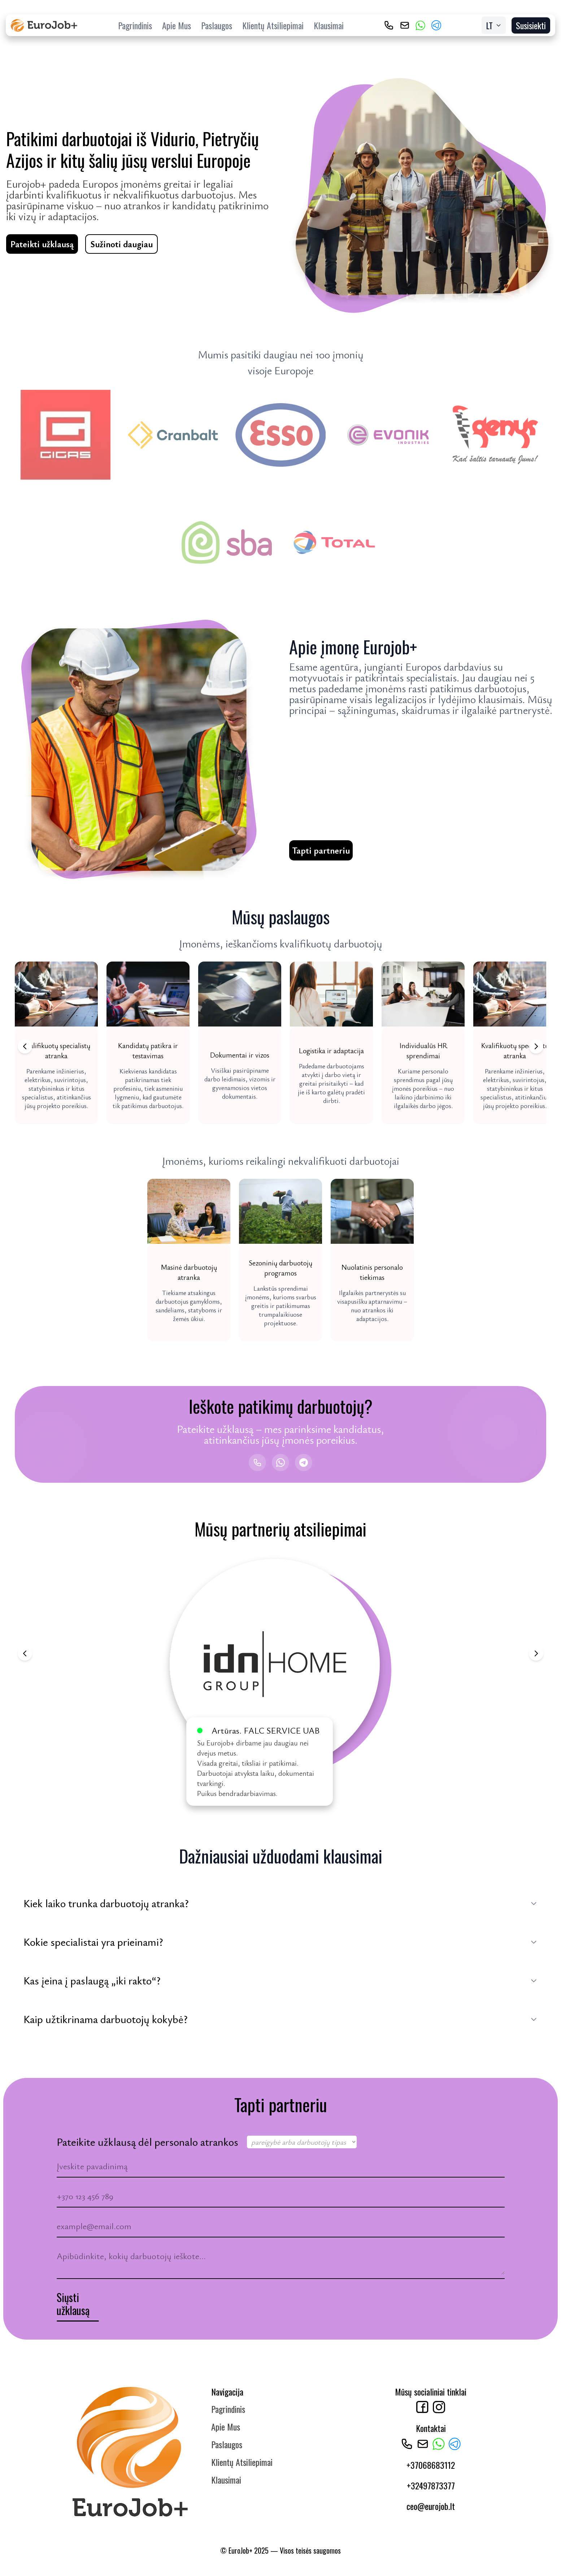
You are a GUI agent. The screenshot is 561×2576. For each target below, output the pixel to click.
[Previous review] (25, 1653)
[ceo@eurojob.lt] (405, 25)
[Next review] (536, 1653)
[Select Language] (494, 25)
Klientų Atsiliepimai (273, 25)
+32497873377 (431, 2488)
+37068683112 (430, 2468)
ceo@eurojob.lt (430, 2509)
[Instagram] (439, 2410)
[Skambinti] (257, 1462)
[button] (56, 1043)
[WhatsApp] (421, 25)
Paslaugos (216, 25)
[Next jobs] (536, 1046)
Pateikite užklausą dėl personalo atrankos (147, 2145)
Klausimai (329, 25)
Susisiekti (531, 25)
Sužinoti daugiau (121, 244)
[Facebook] (422, 2410)
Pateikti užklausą (42, 244)
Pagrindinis (135, 25)
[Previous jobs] (25, 1046)
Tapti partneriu (321, 850)
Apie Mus (176, 25)
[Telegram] (436, 25)
